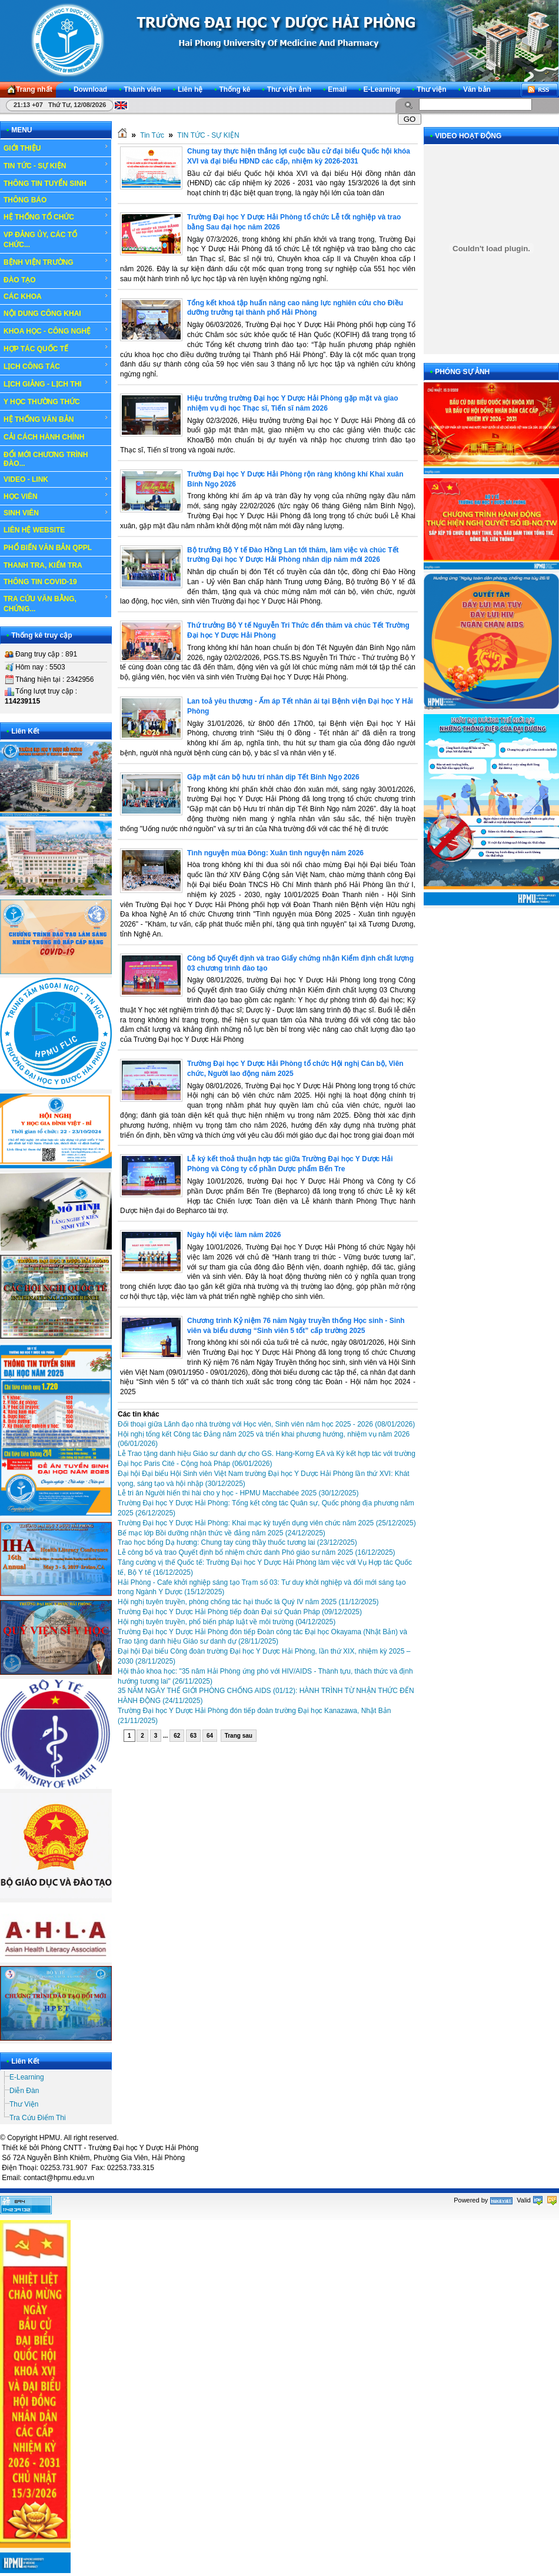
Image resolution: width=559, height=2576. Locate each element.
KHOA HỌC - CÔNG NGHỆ (56, 330)
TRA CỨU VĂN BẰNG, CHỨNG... (56, 603)
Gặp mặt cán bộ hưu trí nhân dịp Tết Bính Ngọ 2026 (273, 777)
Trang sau (238, 1735)
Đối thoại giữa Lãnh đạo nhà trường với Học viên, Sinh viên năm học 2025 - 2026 (266, 1424)
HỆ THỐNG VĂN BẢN (56, 419)
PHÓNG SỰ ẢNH (462, 372)
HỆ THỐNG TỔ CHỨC (56, 216)
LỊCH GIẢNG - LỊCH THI (56, 383)
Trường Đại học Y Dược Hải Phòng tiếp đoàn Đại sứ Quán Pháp (240, 1612)
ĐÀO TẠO (56, 279)
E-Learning (26, 2077)
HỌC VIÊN (56, 496)
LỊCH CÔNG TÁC (56, 366)
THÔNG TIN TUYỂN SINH (56, 183)
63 (193, 1735)
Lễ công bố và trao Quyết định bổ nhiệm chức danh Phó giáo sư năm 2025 (256, 1552)
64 (210, 1735)
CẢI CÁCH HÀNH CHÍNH (44, 437)
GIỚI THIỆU (56, 147)
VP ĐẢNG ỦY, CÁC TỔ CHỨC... (56, 239)
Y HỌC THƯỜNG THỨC (42, 402)
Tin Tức (152, 135)
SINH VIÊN (56, 513)
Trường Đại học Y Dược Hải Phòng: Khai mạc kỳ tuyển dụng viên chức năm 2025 (267, 1523)
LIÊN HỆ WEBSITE (34, 530)
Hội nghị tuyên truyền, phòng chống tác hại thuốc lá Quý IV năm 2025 (248, 1602)
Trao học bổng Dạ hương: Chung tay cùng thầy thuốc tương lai (237, 1542)
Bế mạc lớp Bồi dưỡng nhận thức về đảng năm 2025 (221, 1533)
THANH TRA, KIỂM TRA (43, 565)
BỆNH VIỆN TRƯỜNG (56, 261)
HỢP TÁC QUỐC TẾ (56, 348)
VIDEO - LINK (56, 479)
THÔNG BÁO (56, 200)
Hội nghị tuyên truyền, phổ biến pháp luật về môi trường (226, 1622)
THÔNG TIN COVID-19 (40, 582)
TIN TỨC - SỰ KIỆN (56, 165)
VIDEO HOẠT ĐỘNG (468, 136)
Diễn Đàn (24, 2091)
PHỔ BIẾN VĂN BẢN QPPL (48, 548)
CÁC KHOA (56, 296)
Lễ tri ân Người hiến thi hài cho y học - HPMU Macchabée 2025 (238, 1493)
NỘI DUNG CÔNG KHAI (42, 313)
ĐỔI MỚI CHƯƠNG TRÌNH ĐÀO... (46, 459)
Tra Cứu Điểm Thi (37, 2118)
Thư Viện (23, 2104)
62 (177, 1735)
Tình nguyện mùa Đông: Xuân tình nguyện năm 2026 (275, 853)
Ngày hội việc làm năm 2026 (234, 1235)
